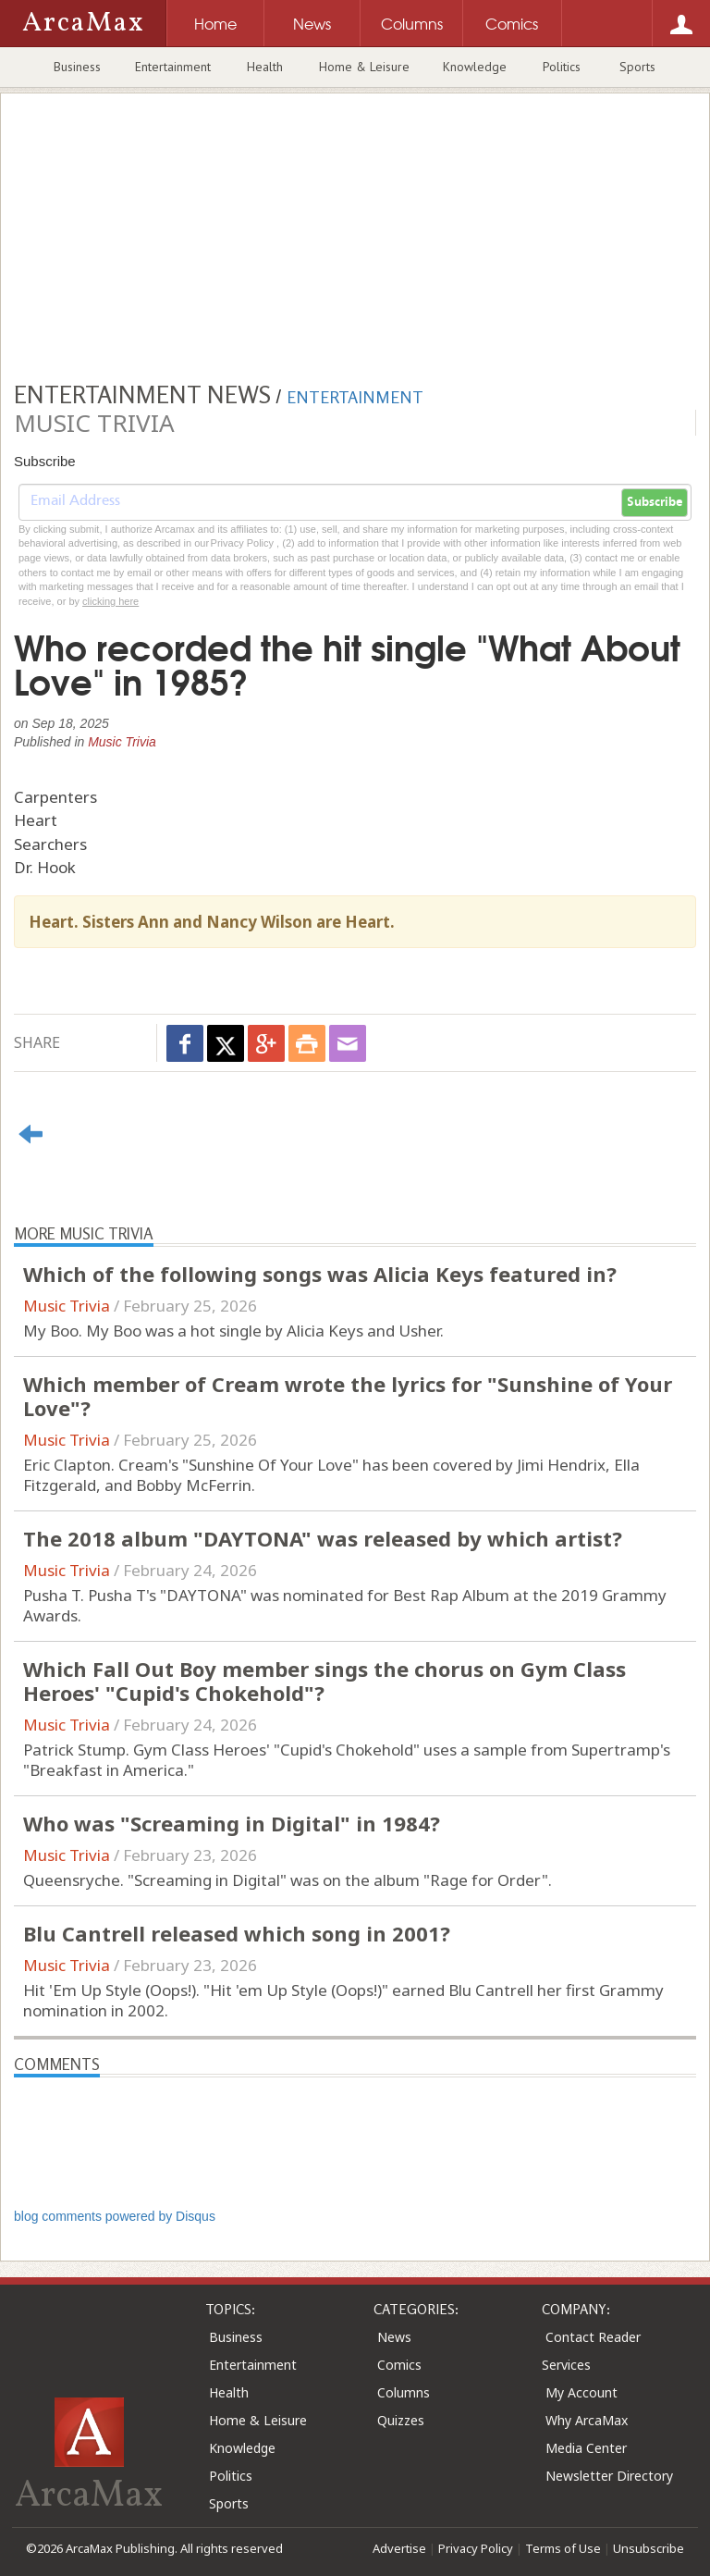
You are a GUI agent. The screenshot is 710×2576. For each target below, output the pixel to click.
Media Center (586, 2448)
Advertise (399, 2548)
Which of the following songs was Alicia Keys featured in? (320, 1274)
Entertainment (173, 66)
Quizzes (400, 2420)
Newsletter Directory (609, 2475)
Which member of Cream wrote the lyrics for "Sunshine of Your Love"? (347, 1396)
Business (77, 66)
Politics (562, 66)
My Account (581, 2392)
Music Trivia (122, 741)
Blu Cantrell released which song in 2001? (236, 1933)
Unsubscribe (648, 2548)
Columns (403, 2392)
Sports (637, 66)
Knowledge (475, 66)
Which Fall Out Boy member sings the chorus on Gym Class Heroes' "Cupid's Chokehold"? (324, 1681)
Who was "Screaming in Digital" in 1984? (231, 1823)
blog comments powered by (114, 2216)
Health (265, 66)
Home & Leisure (364, 66)
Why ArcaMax (586, 2420)
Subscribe (654, 502)
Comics (399, 2364)
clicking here (110, 601)
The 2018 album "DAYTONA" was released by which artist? (322, 1538)
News (394, 2337)
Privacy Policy (475, 2548)
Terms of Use (563, 2548)
